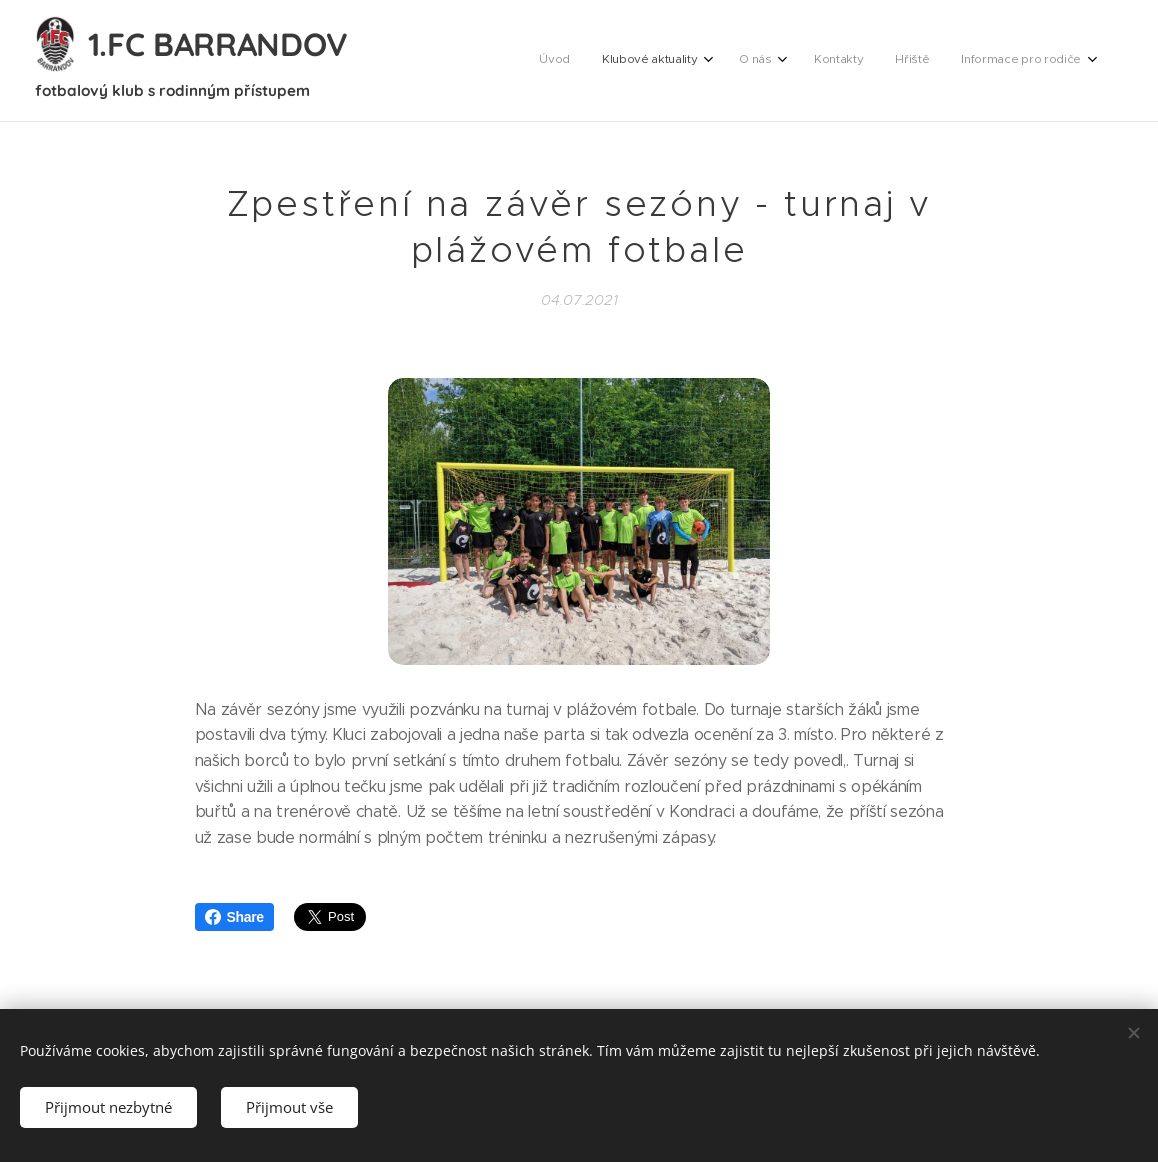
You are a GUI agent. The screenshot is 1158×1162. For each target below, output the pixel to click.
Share (234, 917)
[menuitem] (906, 61)
